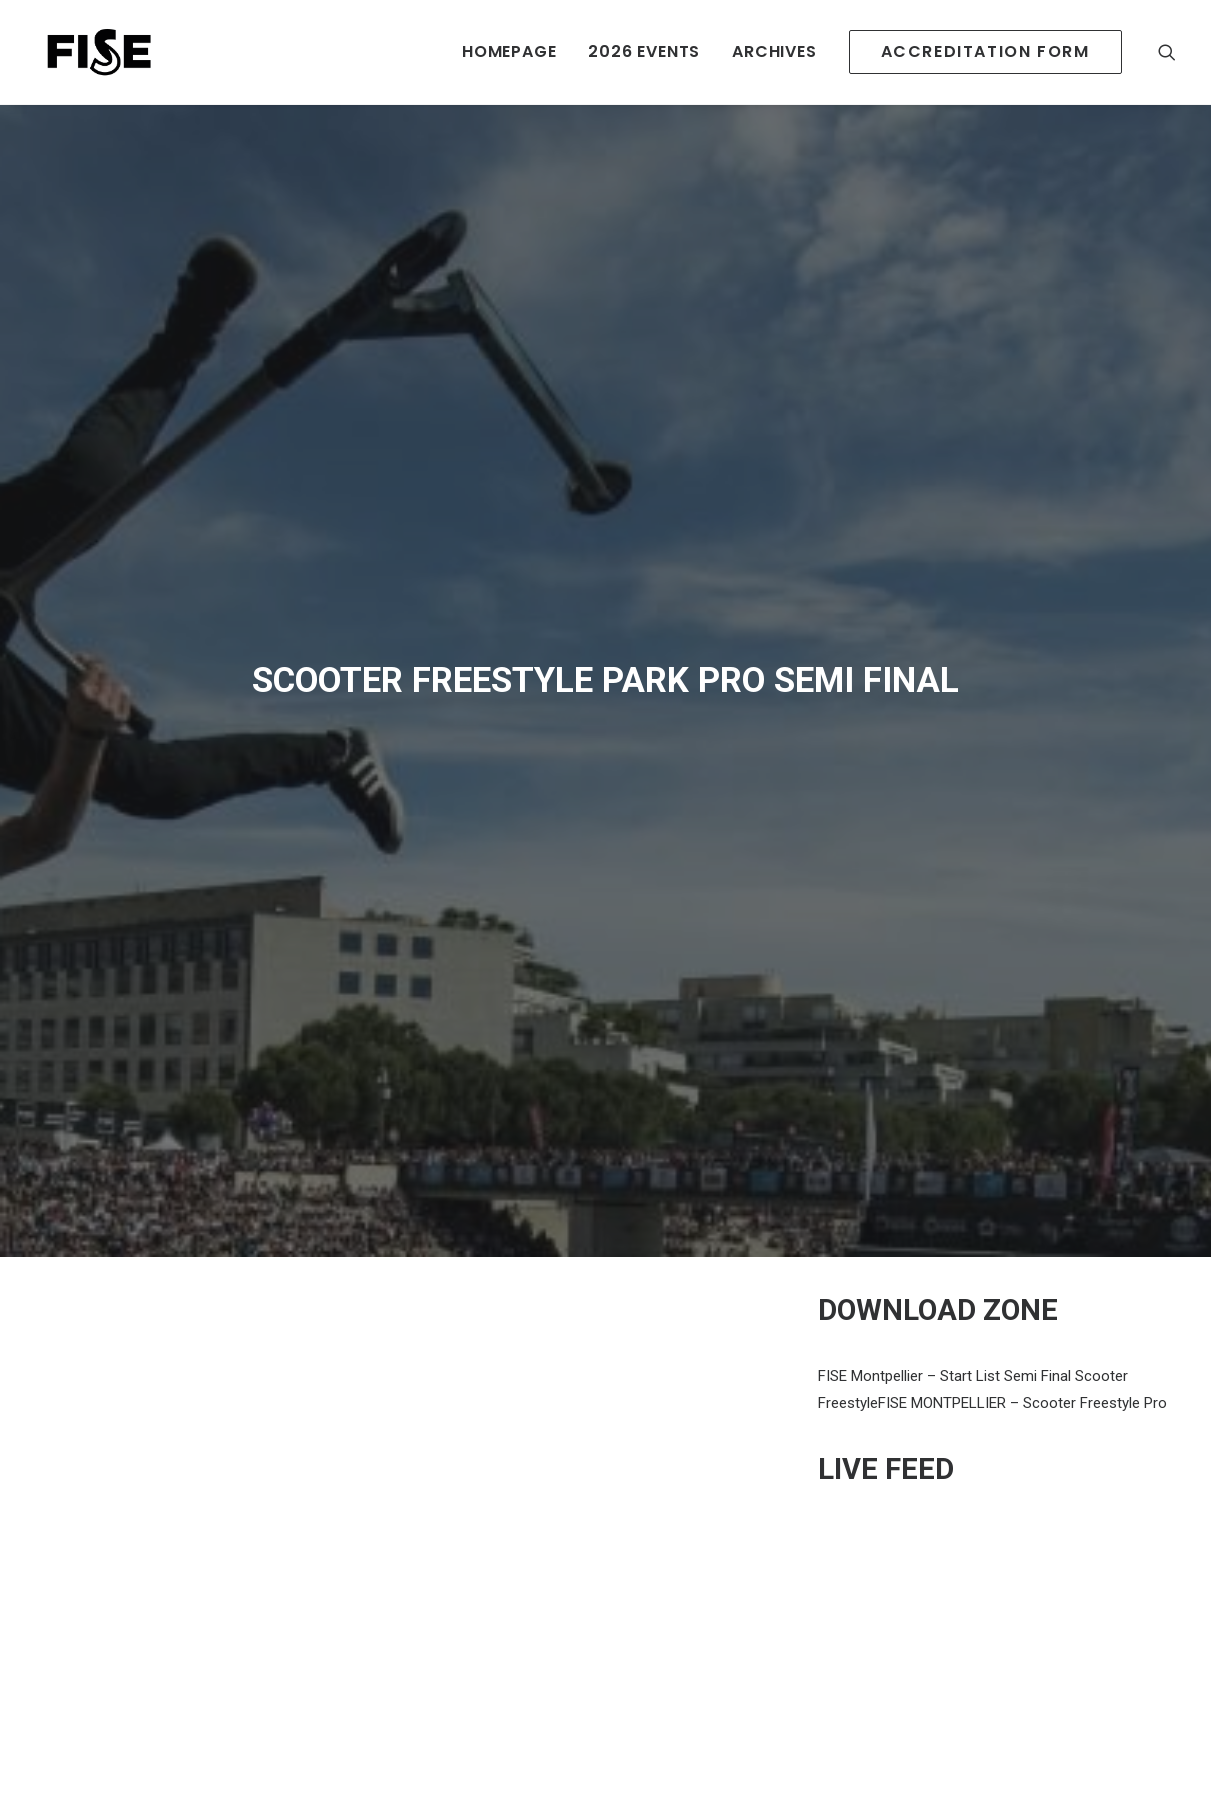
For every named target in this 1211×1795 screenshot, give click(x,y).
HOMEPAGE (509, 51)
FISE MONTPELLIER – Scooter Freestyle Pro (1022, 1280)
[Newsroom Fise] (92, 52)
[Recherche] (1167, 52)
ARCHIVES (774, 51)
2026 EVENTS (644, 51)
